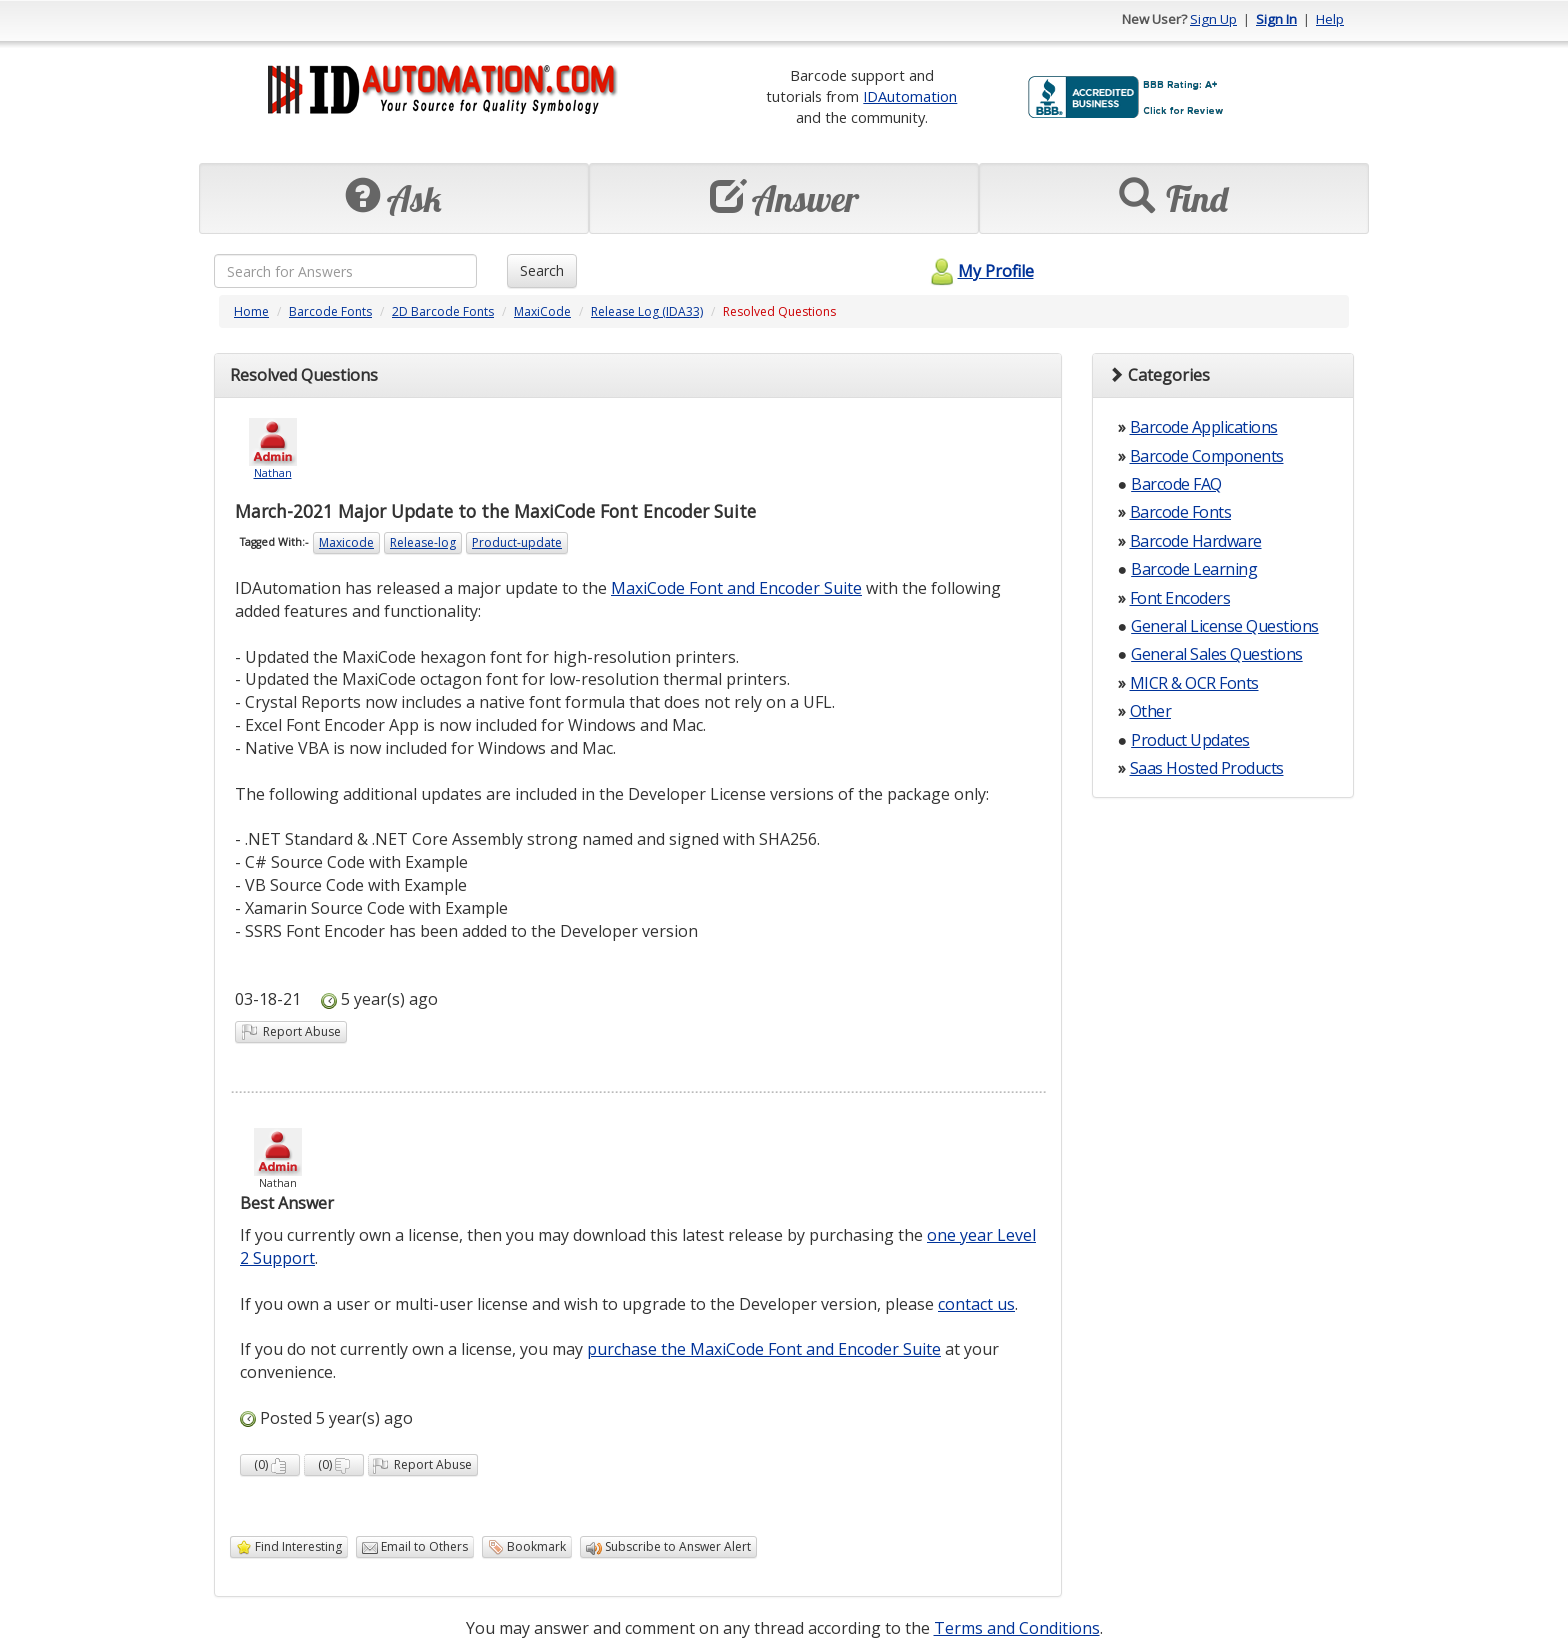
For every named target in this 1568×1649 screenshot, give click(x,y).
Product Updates (1190, 740)
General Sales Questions (1217, 654)
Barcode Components (1207, 456)
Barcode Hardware (1196, 541)
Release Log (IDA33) (647, 311)
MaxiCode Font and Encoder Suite (736, 588)
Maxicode (346, 542)
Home (251, 311)
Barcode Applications (1204, 427)
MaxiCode (542, 311)
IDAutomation (910, 96)
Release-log (423, 542)
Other (1151, 711)
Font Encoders (1180, 598)
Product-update (517, 542)
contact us (976, 1304)
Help (1330, 19)
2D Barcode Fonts (443, 311)
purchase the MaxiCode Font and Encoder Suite (764, 1349)
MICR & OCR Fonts (1194, 683)
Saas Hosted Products (1207, 768)
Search (542, 270)
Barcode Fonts (330, 311)
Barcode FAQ (1176, 484)
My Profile (979, 271)
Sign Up (1213, 19)
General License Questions (1225, 626)
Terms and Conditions (1017, 1628)
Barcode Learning (1194, 569)
